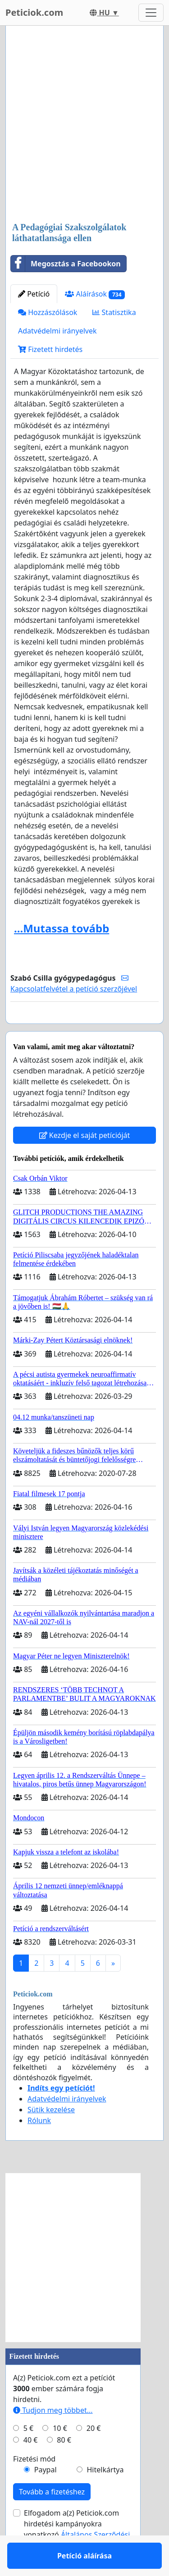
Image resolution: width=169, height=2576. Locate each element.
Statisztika (114, 312)
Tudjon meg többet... (53, 2436)
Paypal (45, 2496)
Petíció (34, 294)
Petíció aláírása (84, 1029)
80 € (64, 2466)
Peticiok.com (34, 12)
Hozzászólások (47, 312)
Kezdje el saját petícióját (84, 1161)
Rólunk (39, 2146)
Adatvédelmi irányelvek (57, 331)
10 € (60, 2454)
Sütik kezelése (51, 2136)
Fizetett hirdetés (50, 349)
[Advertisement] (84, 124)
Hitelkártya (105, 2496)
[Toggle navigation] (151, 13)
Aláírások (95, 294)
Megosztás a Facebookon (66, 264)
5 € (28, 2454)
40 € (30, 2466)
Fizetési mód (34, 2485)
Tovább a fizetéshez (52, 2518)
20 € (94, 2454)
